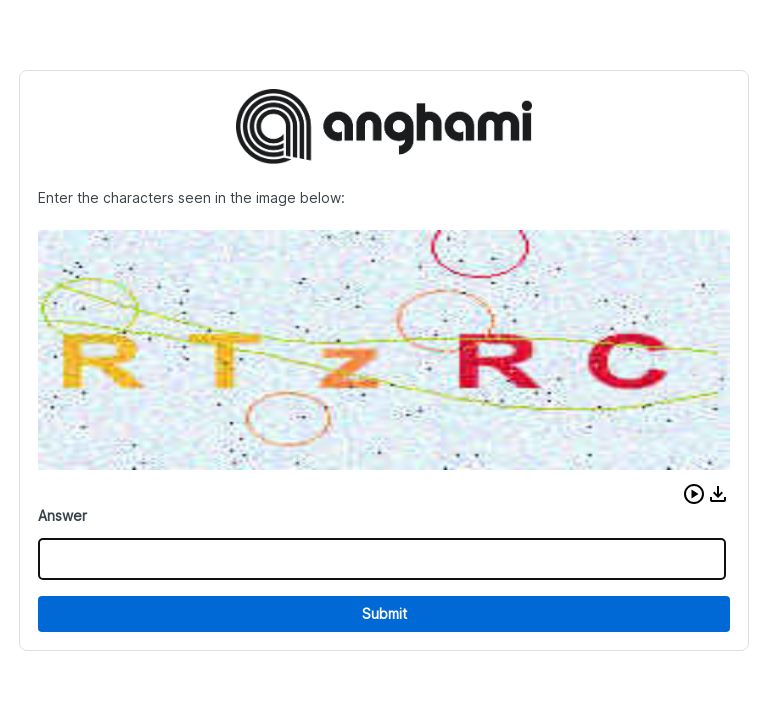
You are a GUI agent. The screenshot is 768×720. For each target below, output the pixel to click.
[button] (694, 494)
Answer (62, 515)
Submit (384, 613)
